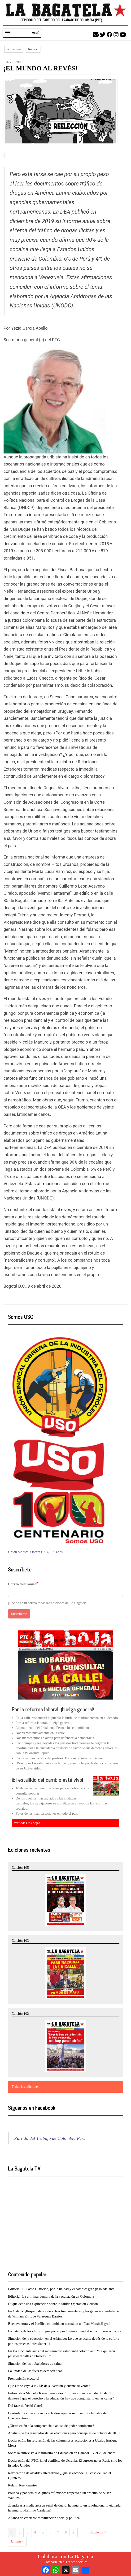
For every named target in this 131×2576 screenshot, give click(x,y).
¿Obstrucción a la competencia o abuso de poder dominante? (51, 2426)
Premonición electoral (23, 2378)
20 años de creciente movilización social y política (44, 2518)
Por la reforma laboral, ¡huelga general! (53, 1709)
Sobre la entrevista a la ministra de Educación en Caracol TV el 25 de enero (61, 2453)
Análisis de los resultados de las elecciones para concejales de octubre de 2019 (64, 2433)
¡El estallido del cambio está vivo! (47, 1779)
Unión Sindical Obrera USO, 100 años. (36, 1552)
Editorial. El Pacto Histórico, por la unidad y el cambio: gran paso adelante (61, 2289)
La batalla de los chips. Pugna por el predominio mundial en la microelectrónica (65, 2331)
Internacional (13, 49)
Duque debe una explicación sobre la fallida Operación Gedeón (53, 2304)
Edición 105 (20, 1867)
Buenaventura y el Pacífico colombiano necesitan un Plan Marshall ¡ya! (59, 2324)
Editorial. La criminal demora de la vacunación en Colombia (51, 2296)
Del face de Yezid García (26, 2406)
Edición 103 (20, 1940)
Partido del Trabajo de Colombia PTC (49, 2138)
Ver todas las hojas (27, 1823)
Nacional (33, 49)
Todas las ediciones (25, 2086)
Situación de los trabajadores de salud (34, 2363)
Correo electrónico (22, 1584)
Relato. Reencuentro (22, 2485)
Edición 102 (20, 2013)
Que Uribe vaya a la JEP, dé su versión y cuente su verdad (49, 2386)
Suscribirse (19, 1614)
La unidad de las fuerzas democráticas (35, 2371)
